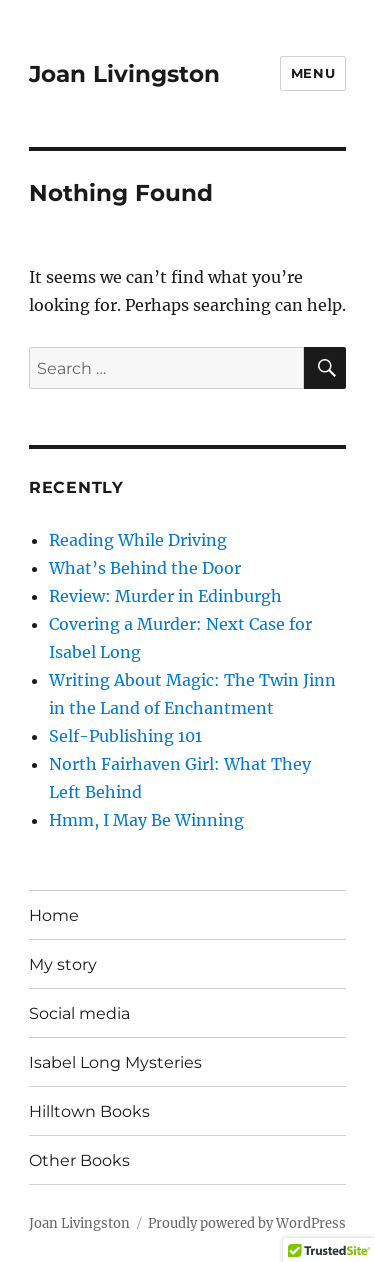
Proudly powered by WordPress (247, 1223)
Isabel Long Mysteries (115, 1062)
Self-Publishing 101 (125, 736)
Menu (313, 73)
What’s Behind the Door (145, 568)
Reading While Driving (138, 540)
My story (63, 964)
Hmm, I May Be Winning (146, 820)
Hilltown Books (89, 1111)
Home (54, 915)
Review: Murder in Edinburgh (165, 596)
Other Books (79, 1160)
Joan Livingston (124, 74)
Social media (79, 1013)
